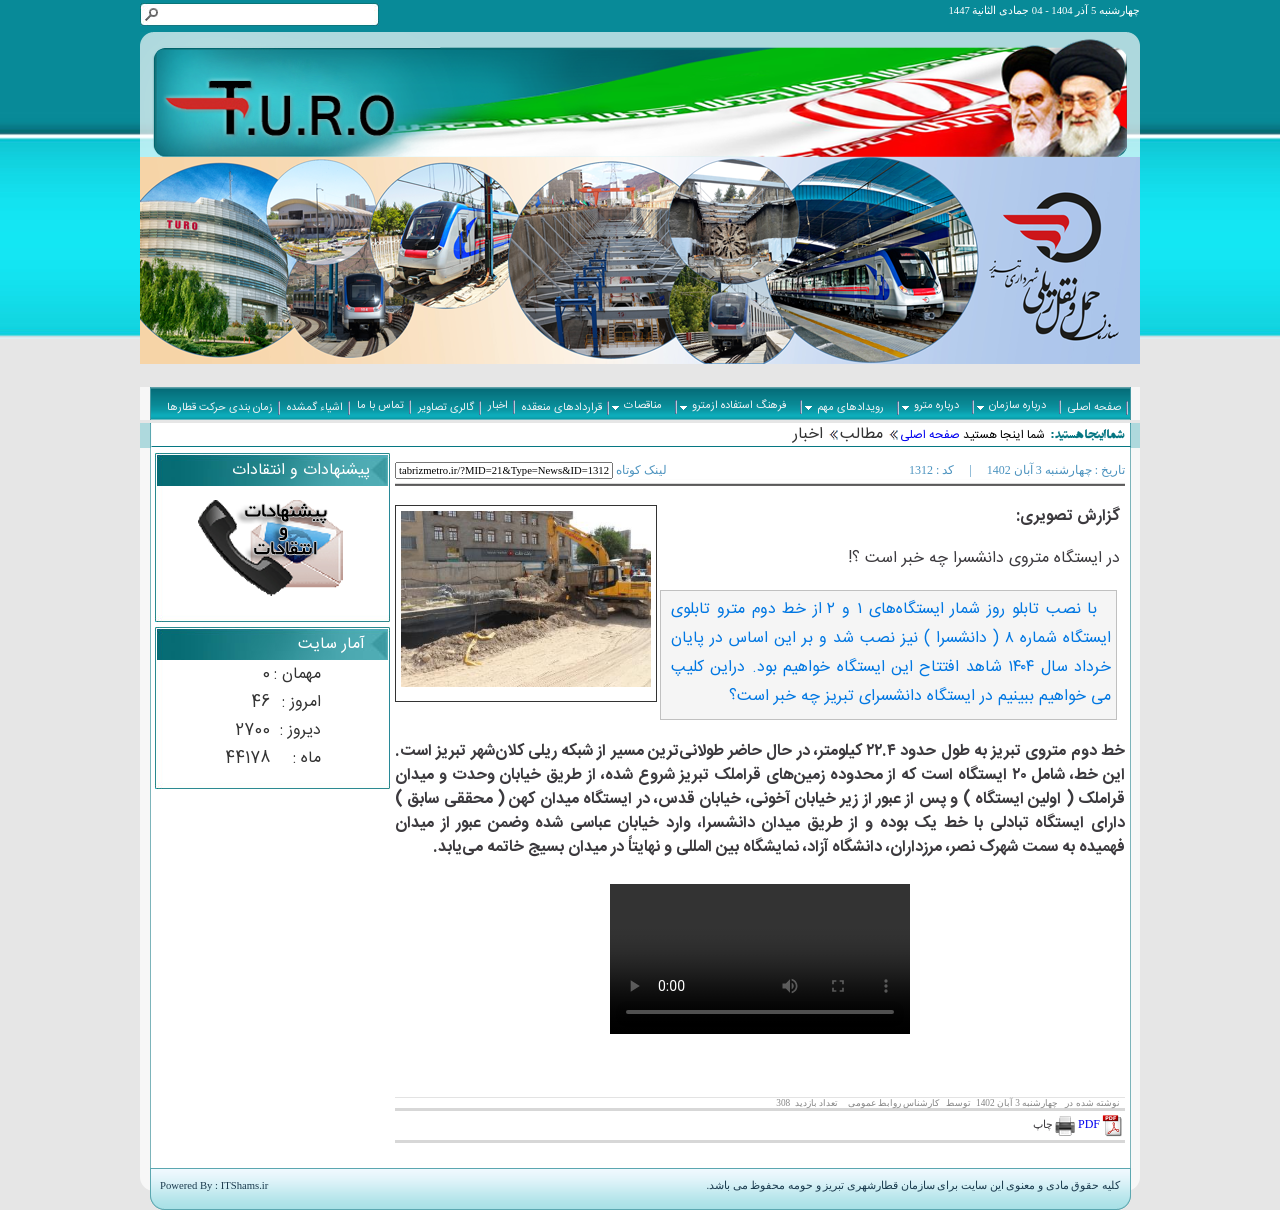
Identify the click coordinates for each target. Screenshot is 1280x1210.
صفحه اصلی (930, 435)
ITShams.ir (245, 1185)
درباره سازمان (1011, 406)
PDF (1101, 1124)
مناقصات (637, 406)
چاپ (1054, 1124)
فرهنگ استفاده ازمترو (733, 406)
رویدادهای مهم (844, 408)
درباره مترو (930, 406)
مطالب (861, 434)
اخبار (808, 434)
